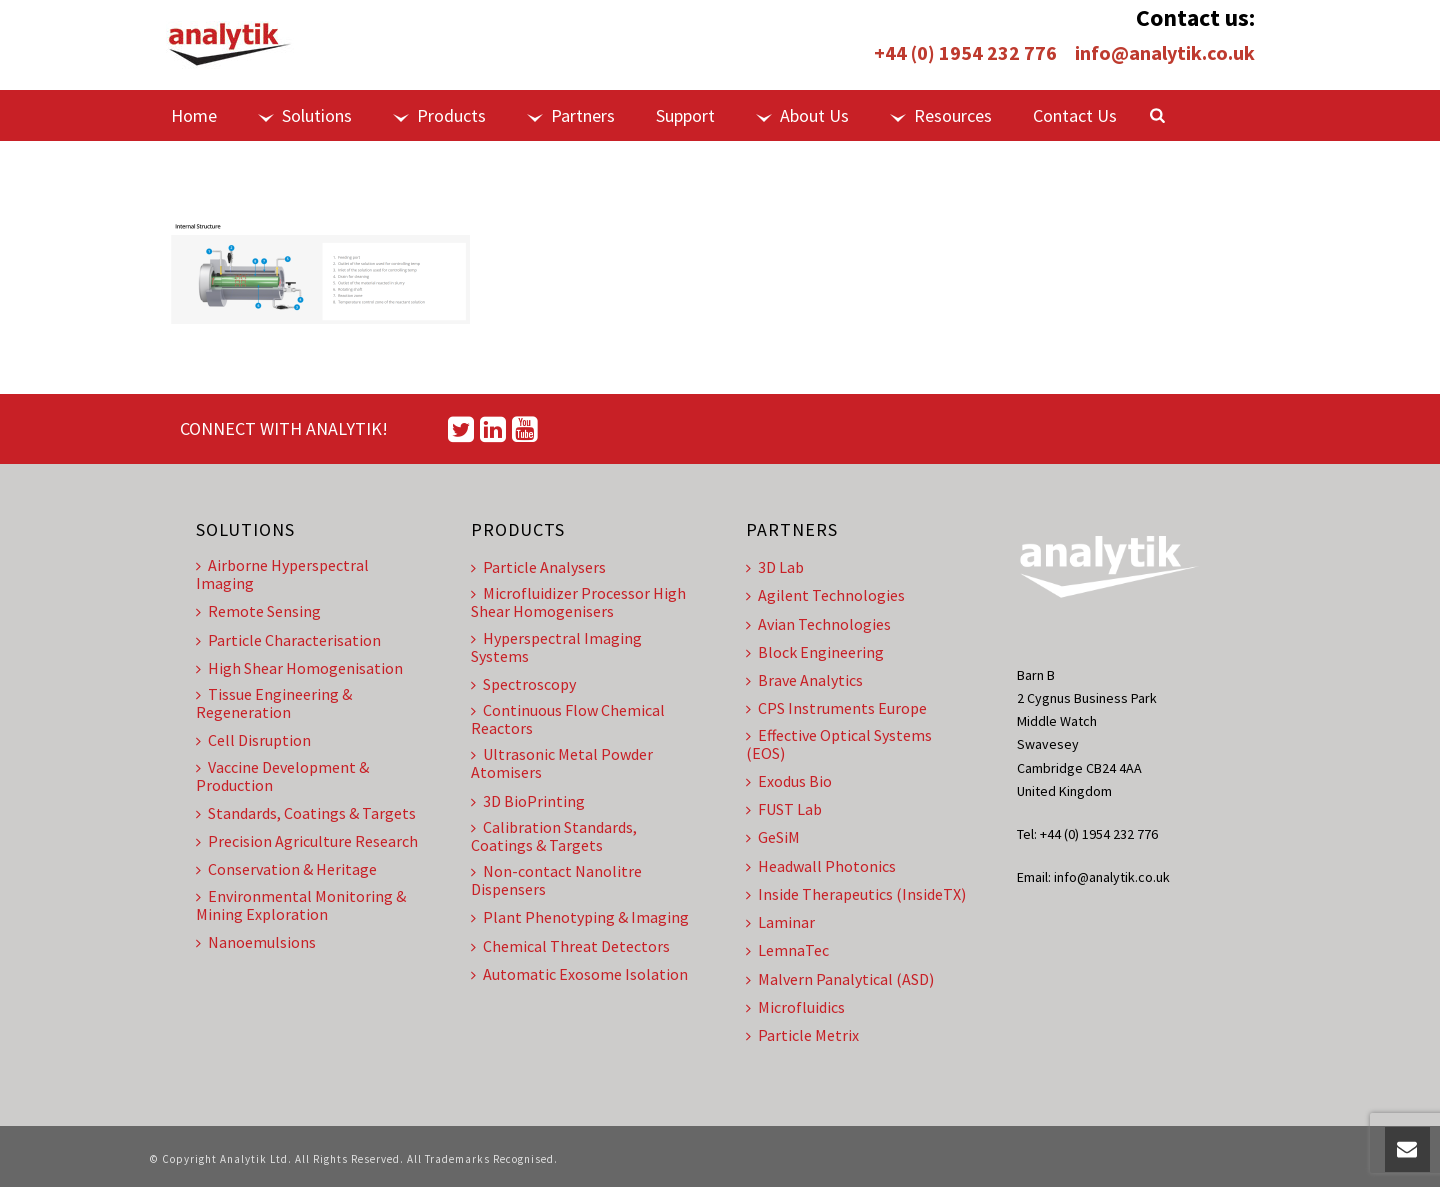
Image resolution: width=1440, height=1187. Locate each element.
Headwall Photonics (821, 866)
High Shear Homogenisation (299, 668)
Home (194, 115)
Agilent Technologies (825, 595)
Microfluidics (795, 1007)
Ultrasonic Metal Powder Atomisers (562, 763)
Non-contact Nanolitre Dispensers (556, 880)
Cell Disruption (253, 740)
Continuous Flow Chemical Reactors (568, 719)
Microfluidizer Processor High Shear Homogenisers (578, 602)
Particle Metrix (802, 1035)
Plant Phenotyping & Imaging (580, 917)
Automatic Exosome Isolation (579, 974)
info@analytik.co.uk (1165, 52)
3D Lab (775, 567)
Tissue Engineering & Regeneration (274, 703)
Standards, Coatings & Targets (306, 813)
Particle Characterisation (288, 640)
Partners (571, 115)
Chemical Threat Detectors (570, 946)
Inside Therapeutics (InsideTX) (856, 894)
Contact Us (1075, 115)
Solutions (305, 115)
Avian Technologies (818, 624)
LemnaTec (787, 950)
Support (685, 115)
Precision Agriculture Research (307, 841)
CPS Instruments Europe (836, 708)
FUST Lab (784, 809)
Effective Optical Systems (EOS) (839, 744)
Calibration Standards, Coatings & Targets (554, 836)
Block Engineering (815, 652)
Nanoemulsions (256, 942)
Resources (941, 115)
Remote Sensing (258, 611)
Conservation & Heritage (286, 869)
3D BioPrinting (528, 801)
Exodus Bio (789, 781)
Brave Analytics (804, 680)
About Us (802, 115)
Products (439, 115)
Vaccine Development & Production (282, 776)
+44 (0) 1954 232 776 (965, 52)
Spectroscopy (523, 684)
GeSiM (773, 837)
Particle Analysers (538, 567)
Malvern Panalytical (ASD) (840, 979)
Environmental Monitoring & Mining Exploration (301, 905)
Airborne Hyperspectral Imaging (282, 574)
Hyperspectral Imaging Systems (556, 647)
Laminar (780, 922)
